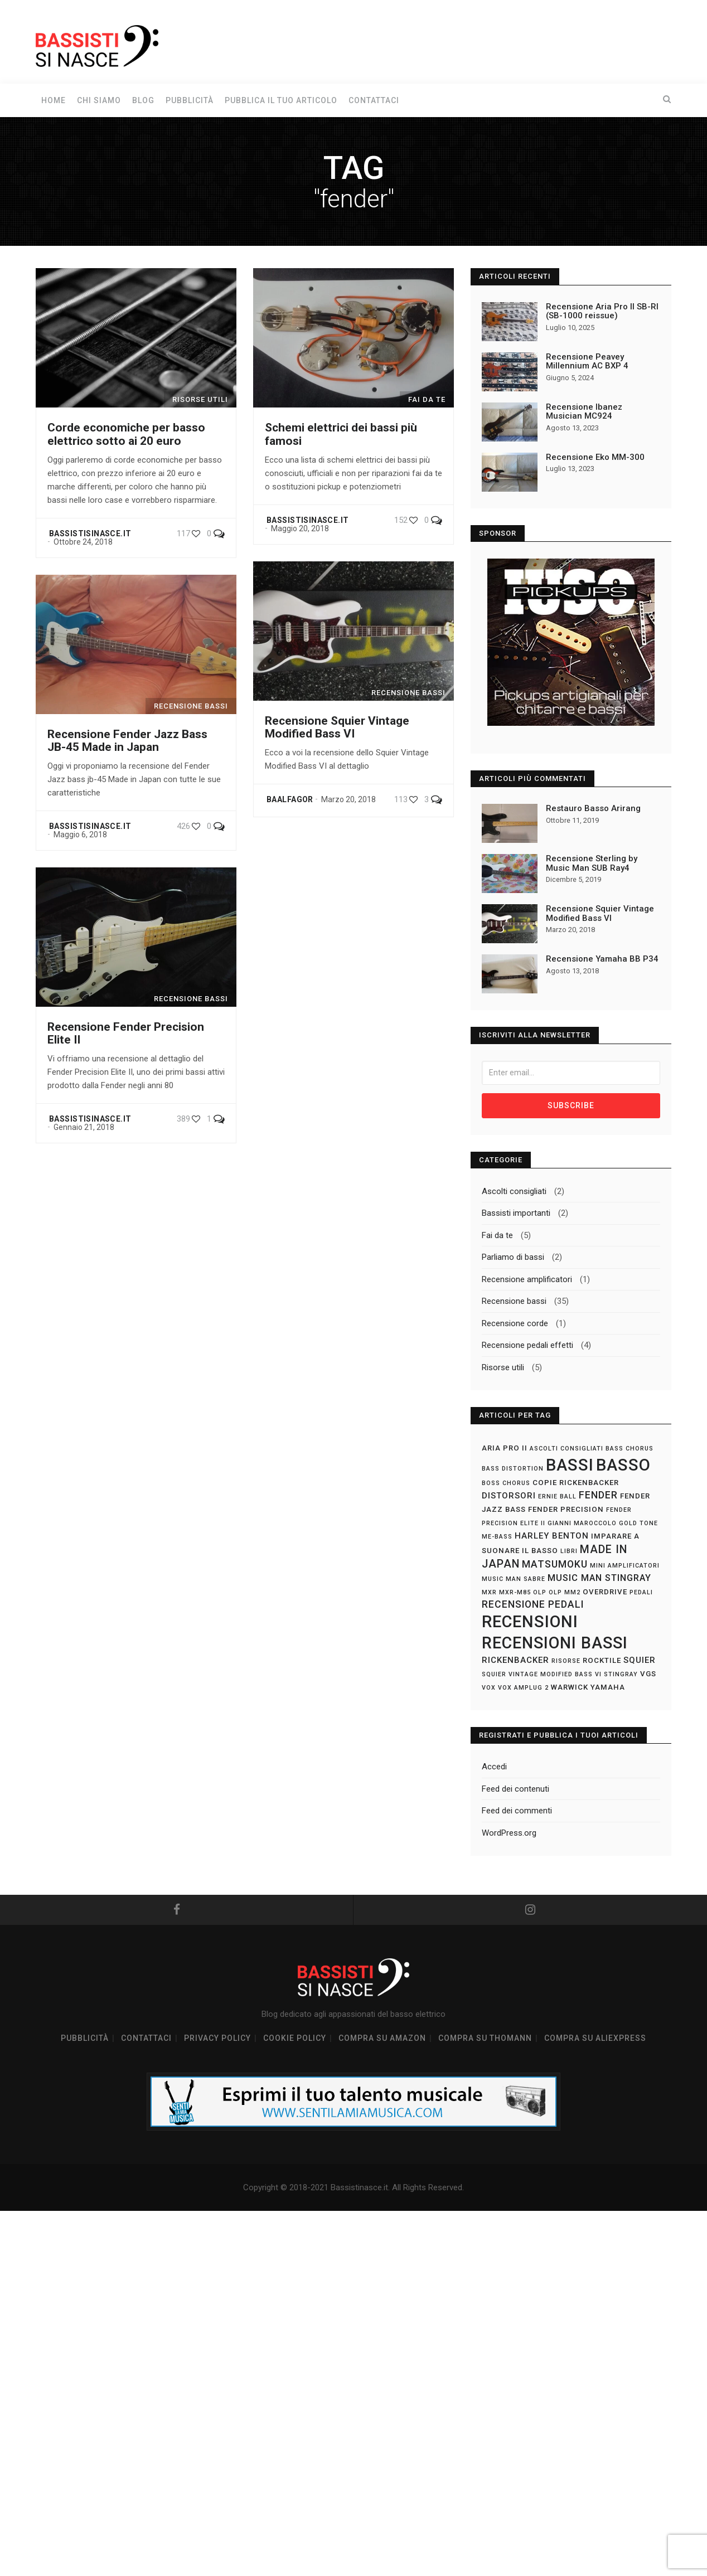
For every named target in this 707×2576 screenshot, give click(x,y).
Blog (143, 100)
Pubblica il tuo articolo (281, 100)
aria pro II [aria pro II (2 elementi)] (504, 1449)
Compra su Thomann (485, 2040)
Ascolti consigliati (514, 1192)
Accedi (494, 1768)
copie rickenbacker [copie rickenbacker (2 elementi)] (575, 1483)
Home (53, 100)
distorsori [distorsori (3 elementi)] (509, 1497)
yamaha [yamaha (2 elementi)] (607, 1688)
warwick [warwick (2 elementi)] (569, 1688)
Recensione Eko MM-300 (595, 457)
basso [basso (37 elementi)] (623, 1466)
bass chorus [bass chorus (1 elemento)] (629, 1449)
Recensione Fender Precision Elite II (125, 1033)
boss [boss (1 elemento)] (491, 1484)
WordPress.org (509, 1834)
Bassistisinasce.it (90, 533)
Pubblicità (190, 100)
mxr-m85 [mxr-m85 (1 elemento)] (515, 1593)
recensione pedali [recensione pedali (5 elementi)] (533, 1605)
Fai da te (497, 1236)
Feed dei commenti (517, 1812)
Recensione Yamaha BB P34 (602, 959)
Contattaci (373, 100)
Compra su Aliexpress (595, 2040)
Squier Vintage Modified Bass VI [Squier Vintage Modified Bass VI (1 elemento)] (542, 1675)
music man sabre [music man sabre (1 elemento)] (513, 1580)
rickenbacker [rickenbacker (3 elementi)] (515, 1661)
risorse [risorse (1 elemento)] (565, 1662)
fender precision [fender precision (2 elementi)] (566, 1510)
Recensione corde (515, 1324)
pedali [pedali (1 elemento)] (641, 1593)
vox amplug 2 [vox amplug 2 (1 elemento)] (523, 1688)
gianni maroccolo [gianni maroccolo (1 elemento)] (582, 1524)
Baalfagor (290, 799)
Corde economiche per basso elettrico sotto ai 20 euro (126, 434)
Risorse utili (503, 1369)
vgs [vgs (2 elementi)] (648, 1675)
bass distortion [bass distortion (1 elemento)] (513, 1469)
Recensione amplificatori (527, 1280)
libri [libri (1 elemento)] (569, 1552)
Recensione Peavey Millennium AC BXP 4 (587, 361)
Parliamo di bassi (513, 1258)
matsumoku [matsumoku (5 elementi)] (555, 1565)
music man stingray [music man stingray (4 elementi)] (599, 1579)
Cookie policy (294, 2040)
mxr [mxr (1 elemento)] (489, 1593)
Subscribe (571, 1106)
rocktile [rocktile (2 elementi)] (602, 1661)
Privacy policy (217, 2040)
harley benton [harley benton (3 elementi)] (552, 1537)
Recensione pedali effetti (527, 1346)
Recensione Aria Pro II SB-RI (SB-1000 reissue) (602, 311)
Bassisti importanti (516, 1214)
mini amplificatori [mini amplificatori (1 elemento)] (625, 1566)
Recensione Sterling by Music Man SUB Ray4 (591, 863)
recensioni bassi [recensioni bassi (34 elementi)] (555, 1643)
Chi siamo (99, 100)
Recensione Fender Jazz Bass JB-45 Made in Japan (127, 740)
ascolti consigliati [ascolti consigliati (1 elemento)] (566, 1449)
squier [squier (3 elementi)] (639, 1661)
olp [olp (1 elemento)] (539, 1593)
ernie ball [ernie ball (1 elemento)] (557, 1497)
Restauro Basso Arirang (593, 808)
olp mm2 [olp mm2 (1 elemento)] (564, 1593)
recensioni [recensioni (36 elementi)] (530, 1622)
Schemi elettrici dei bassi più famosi (341, 434)
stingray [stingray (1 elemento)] (621, 1675)
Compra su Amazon (382, 2040)
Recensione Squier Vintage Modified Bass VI (337, 727)
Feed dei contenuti (515, 1790)
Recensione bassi (514, 1302)
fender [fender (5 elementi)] (598, 1496)
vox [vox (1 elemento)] (489, 1688)
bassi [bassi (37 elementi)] (570, 1466)
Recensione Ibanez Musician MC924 (584, 411)
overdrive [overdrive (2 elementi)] (605, 1593)
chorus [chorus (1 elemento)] (516, 1484)
